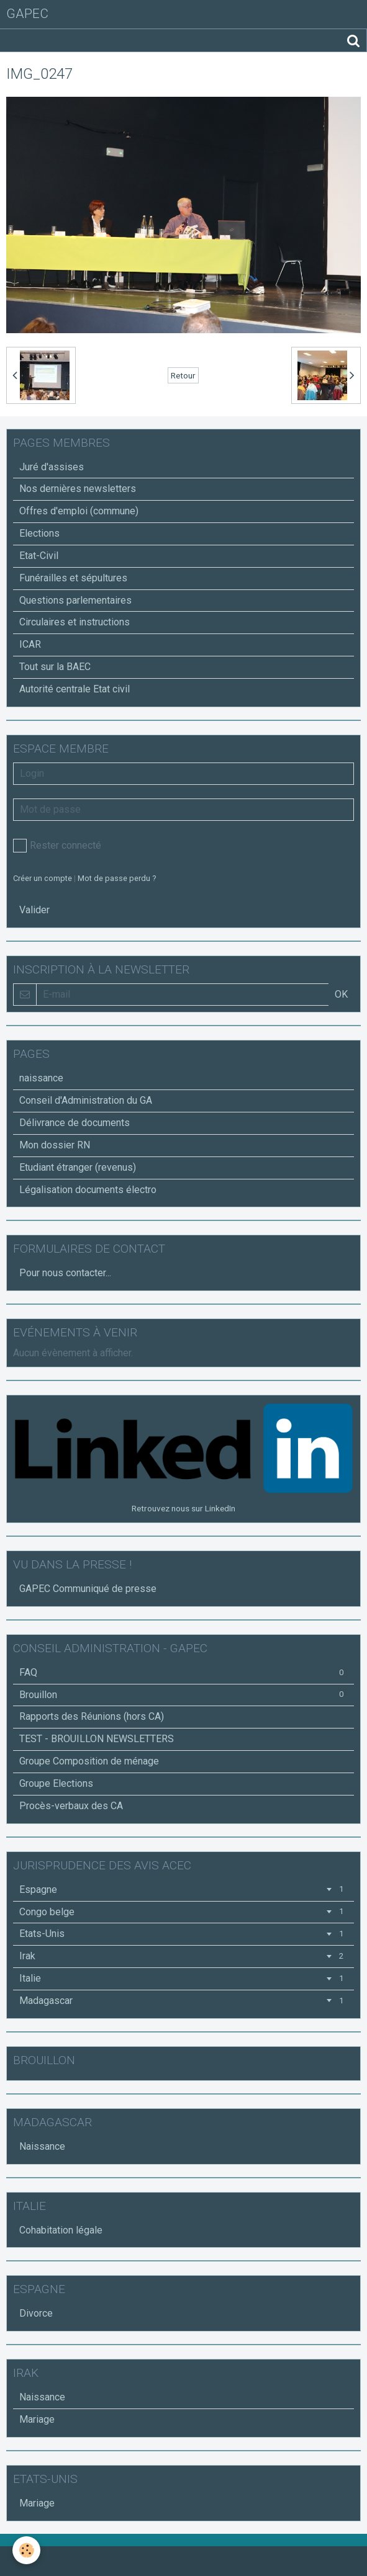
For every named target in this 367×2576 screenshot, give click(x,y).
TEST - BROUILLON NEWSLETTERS (96, 1739)
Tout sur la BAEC (55, 667)
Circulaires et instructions (74, 622)
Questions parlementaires (75, 600)
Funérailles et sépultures (73, 578)
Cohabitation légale (60, 2230)
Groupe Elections (56, 1783)
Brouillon (183, 1695)
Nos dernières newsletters (77, 488)
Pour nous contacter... (65, 1273)
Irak (183, 1956)
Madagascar (183, 2000)
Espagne (183, 1889)
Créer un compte (42, 878)
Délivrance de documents (74, 1123)
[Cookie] (26, 2550)
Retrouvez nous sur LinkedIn (183, 1508)
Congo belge (183, 1912)
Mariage (37, 2419)
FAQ (183, 1672)
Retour (183, 375)
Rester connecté (57, 845)
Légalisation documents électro (87, 1190)
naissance (41, 1078)
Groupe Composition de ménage (89, 1761)
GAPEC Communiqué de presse (87, 1588)
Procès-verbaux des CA (71, 1806)
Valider (34, 910)
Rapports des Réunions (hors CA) (91, 1716)
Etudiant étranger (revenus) (77, 1167)
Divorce (36, 2313)
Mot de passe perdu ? (117, 878)
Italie (183, 1978)
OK (341, 994)
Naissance (42, 2146)
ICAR (30, 644)
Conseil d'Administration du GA (85, 1100)
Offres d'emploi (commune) (78, 511)
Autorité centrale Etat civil (74, 689)
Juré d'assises (51, 467)
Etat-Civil (38, 555)
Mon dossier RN (54, 1145)
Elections (39, 533)
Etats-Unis (183, 1933)
